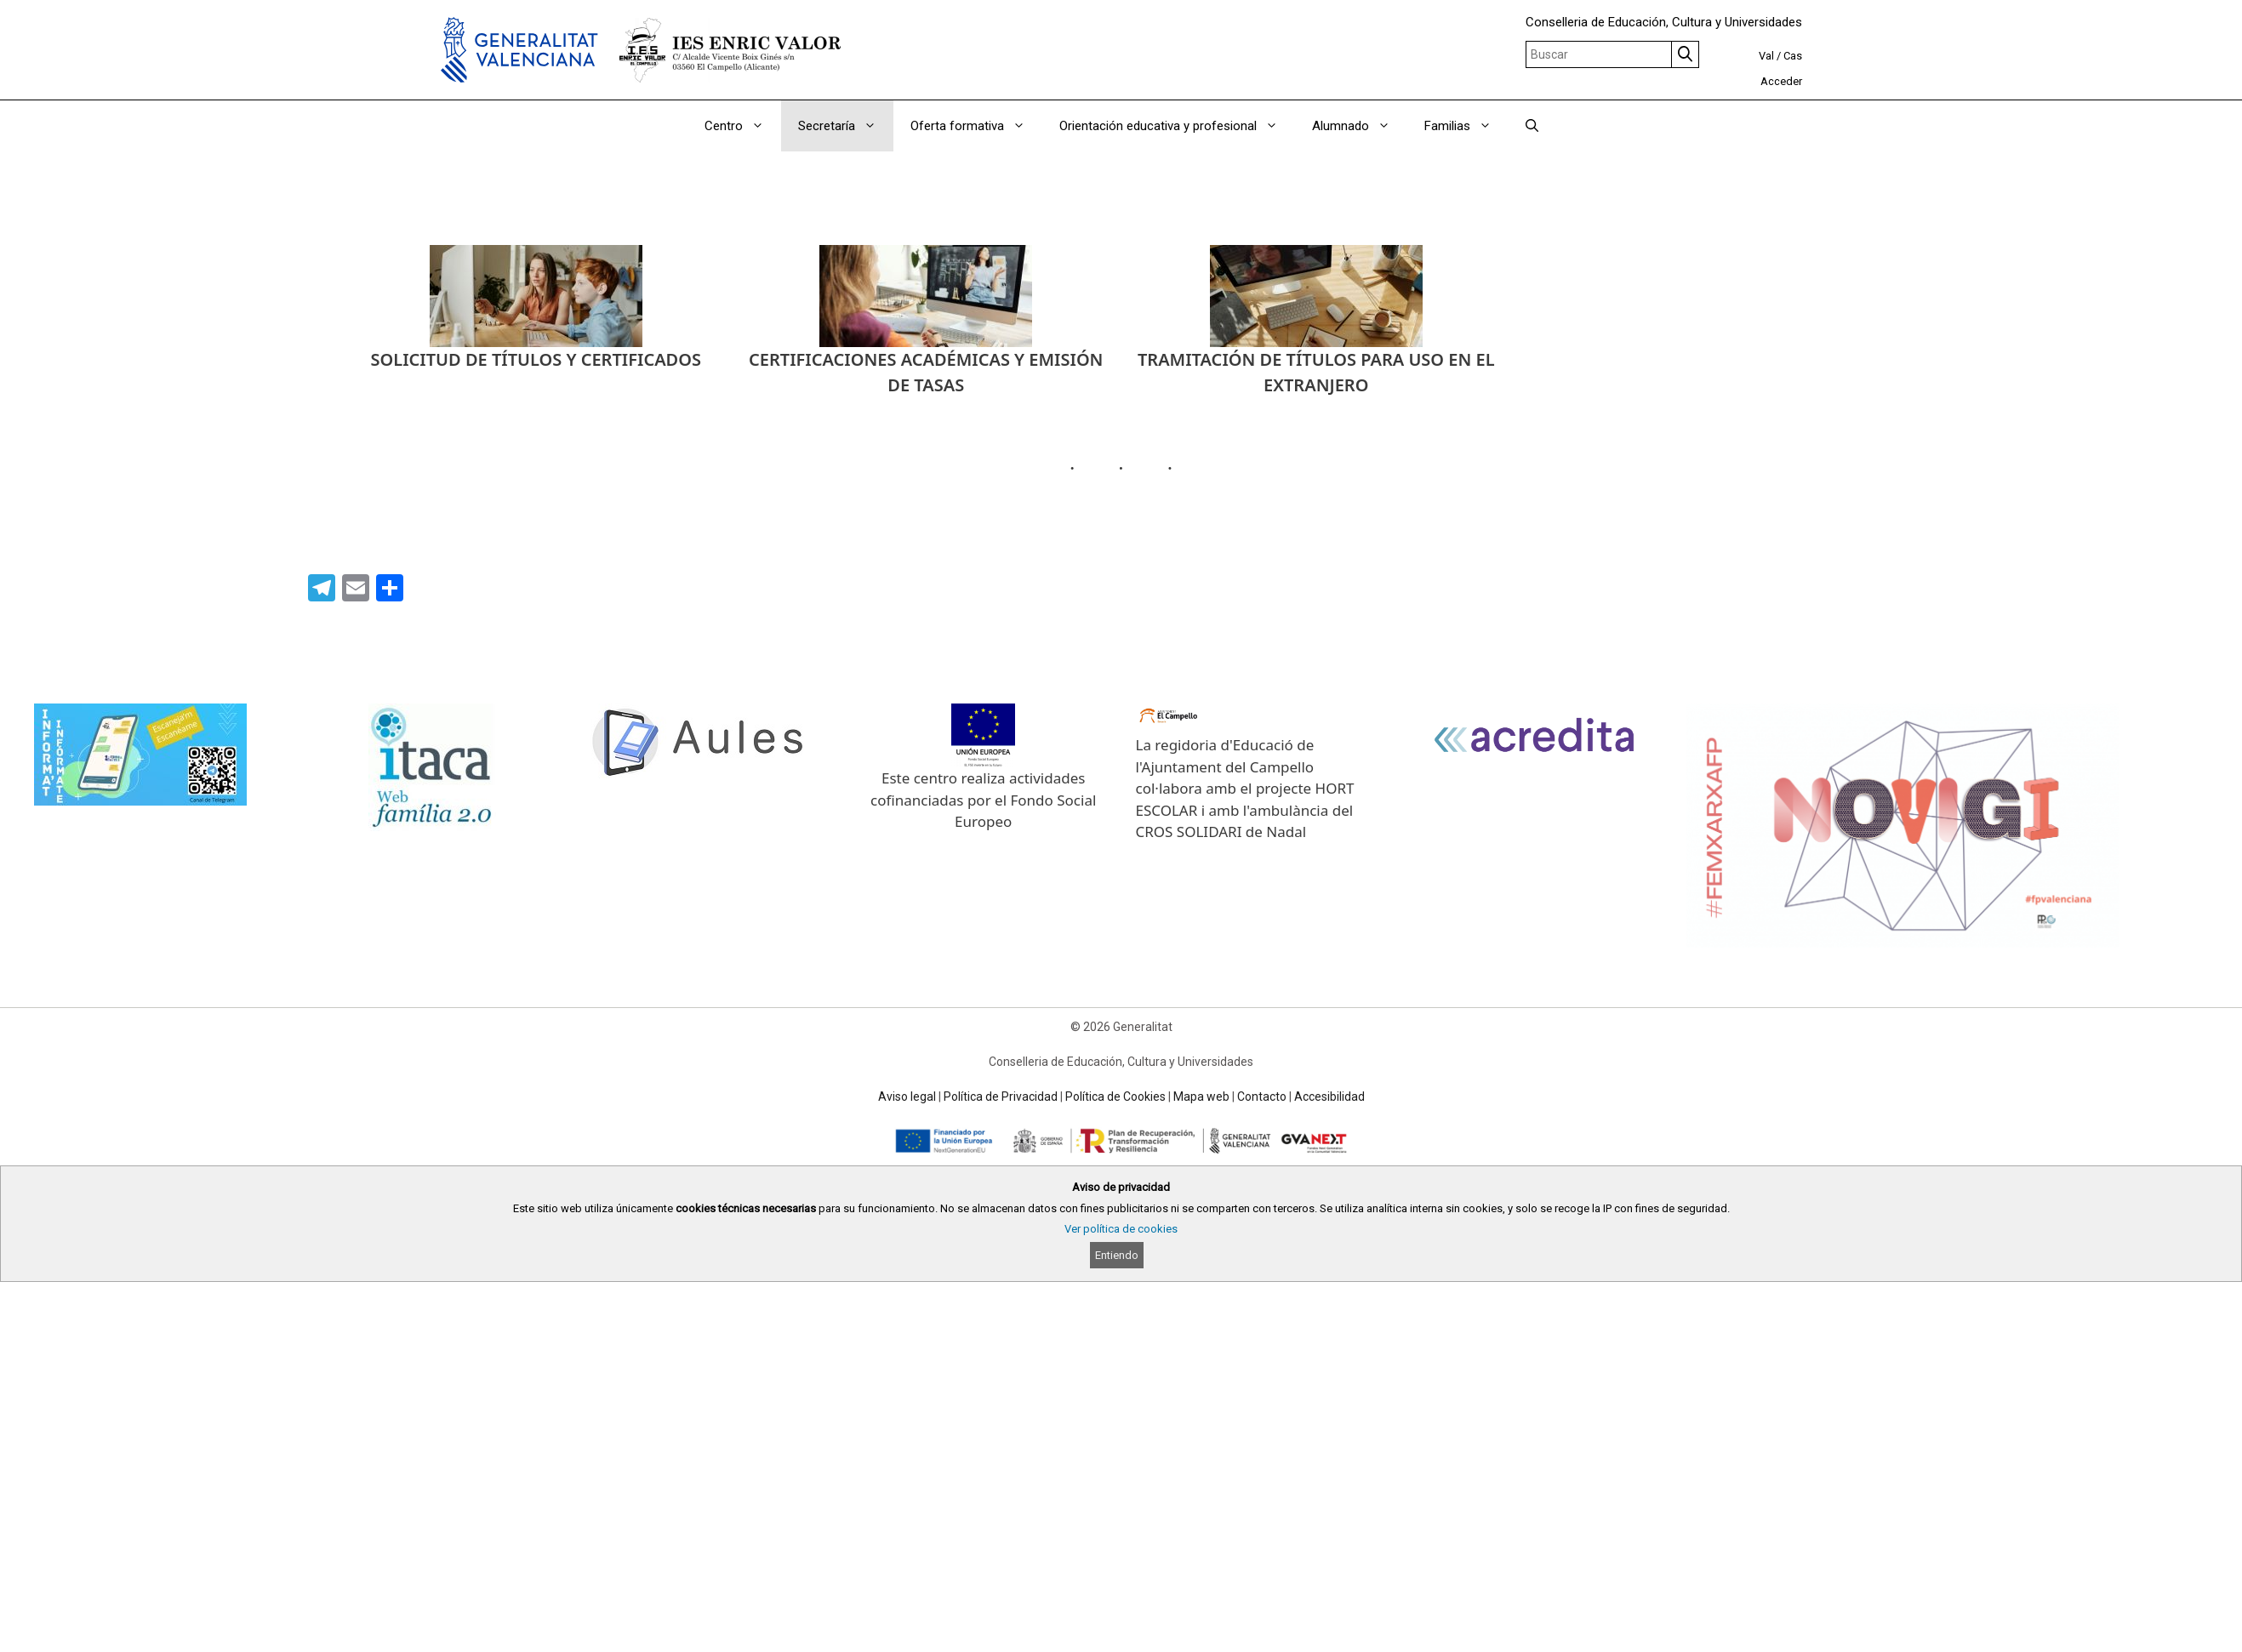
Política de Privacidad (1001, 1096)
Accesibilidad (1329, 1096)
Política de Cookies (1115, 1096)
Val (1766, 55)
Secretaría (845, 125)
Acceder (1781, 81)
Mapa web (1201, 1096)
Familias (1466, 125)
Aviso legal (907, 1096)
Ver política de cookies (1121, 1228)
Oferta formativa (976, 125)
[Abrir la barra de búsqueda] (1532, 125)
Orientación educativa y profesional (1177, 125)
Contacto (1261, 1096)
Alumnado (1359, 125)
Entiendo (1116, 1255)
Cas (1792, 55)
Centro (743, 125)
